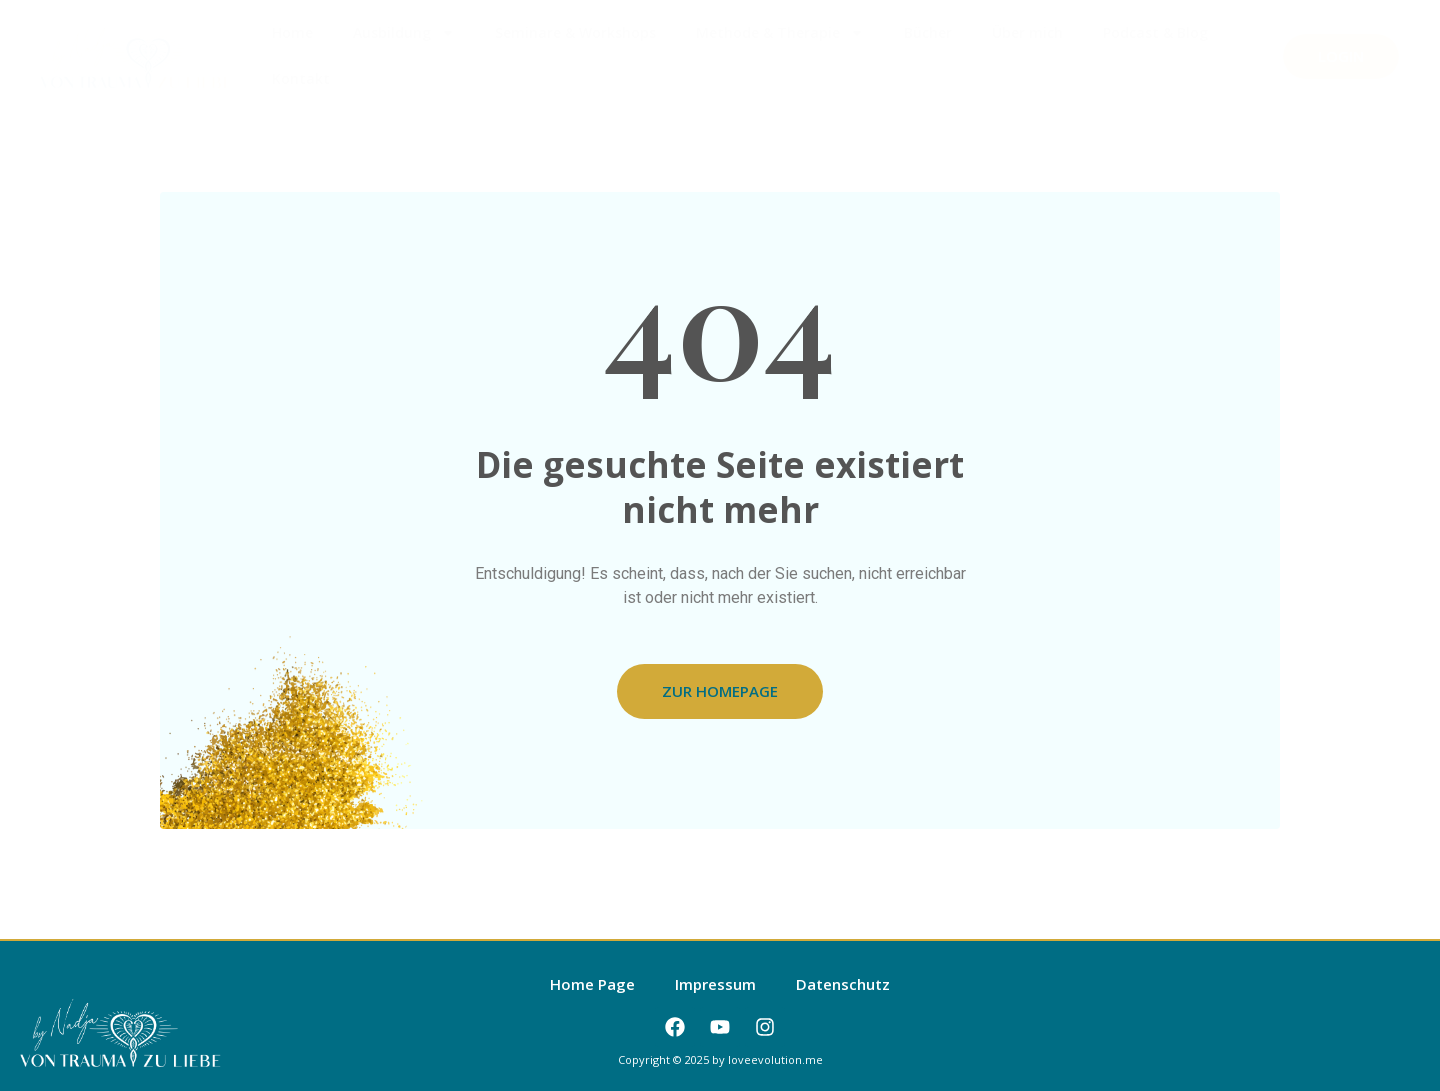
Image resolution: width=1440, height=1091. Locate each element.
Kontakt (301, 78)
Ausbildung (404, 33)
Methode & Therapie (780, 33)
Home (292, 32)
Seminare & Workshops (575, 32)
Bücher (928, 32)
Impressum (715, 984)
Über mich (1027, 32)
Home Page (592, 984)
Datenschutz (843, 984)
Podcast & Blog (1155, 32)
